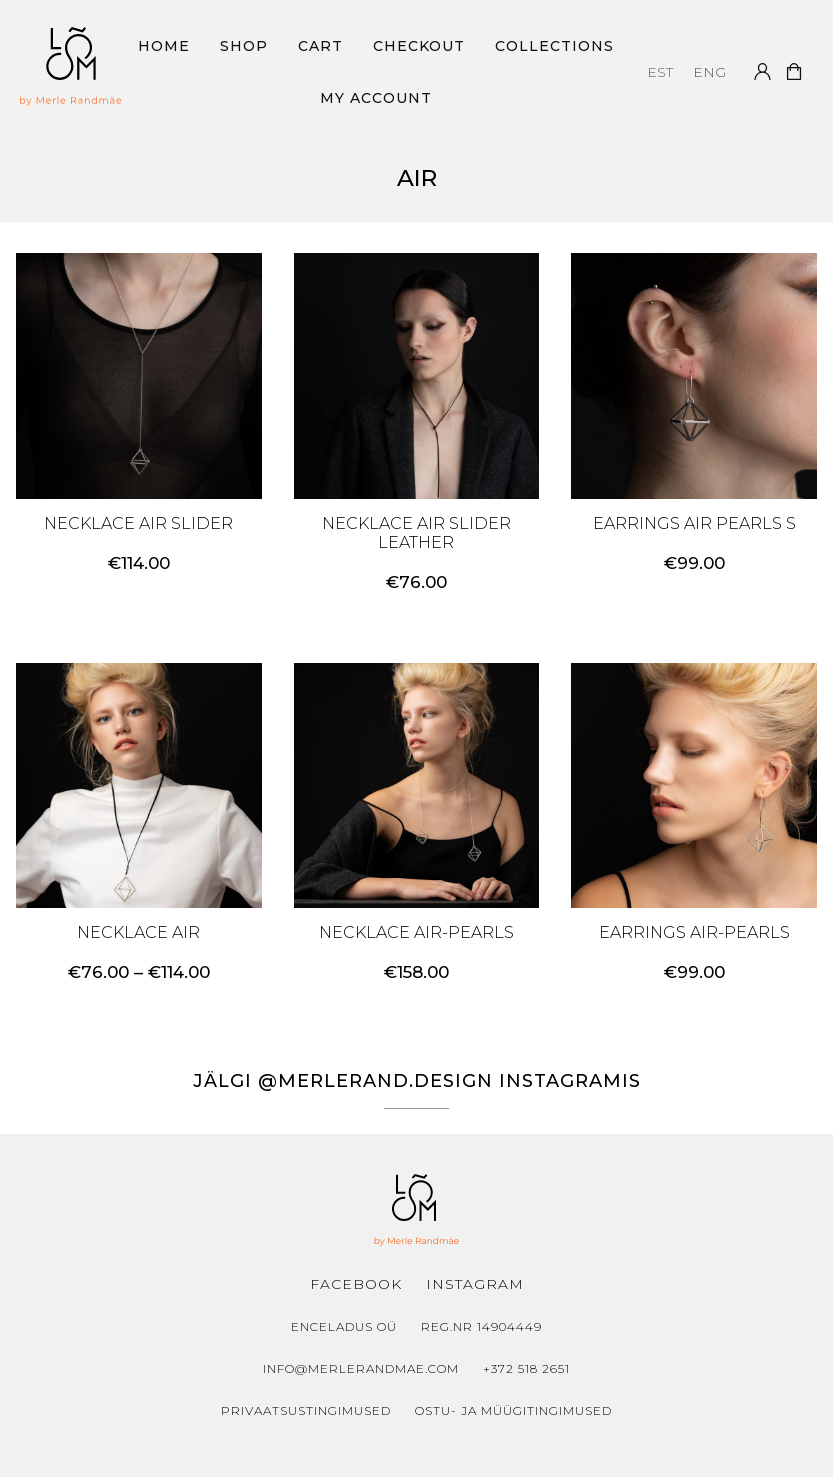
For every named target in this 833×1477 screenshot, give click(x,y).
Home (164, 46)
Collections (554, 46)
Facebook (356, 1284)
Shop (244, 46)
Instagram (475, 1284)
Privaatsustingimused (306, 1410)
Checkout (419, 46)
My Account (376, 98)
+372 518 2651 (526, 1368)
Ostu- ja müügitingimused (513, 1410)
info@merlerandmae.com (361, 1368)
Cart (320, 46)
